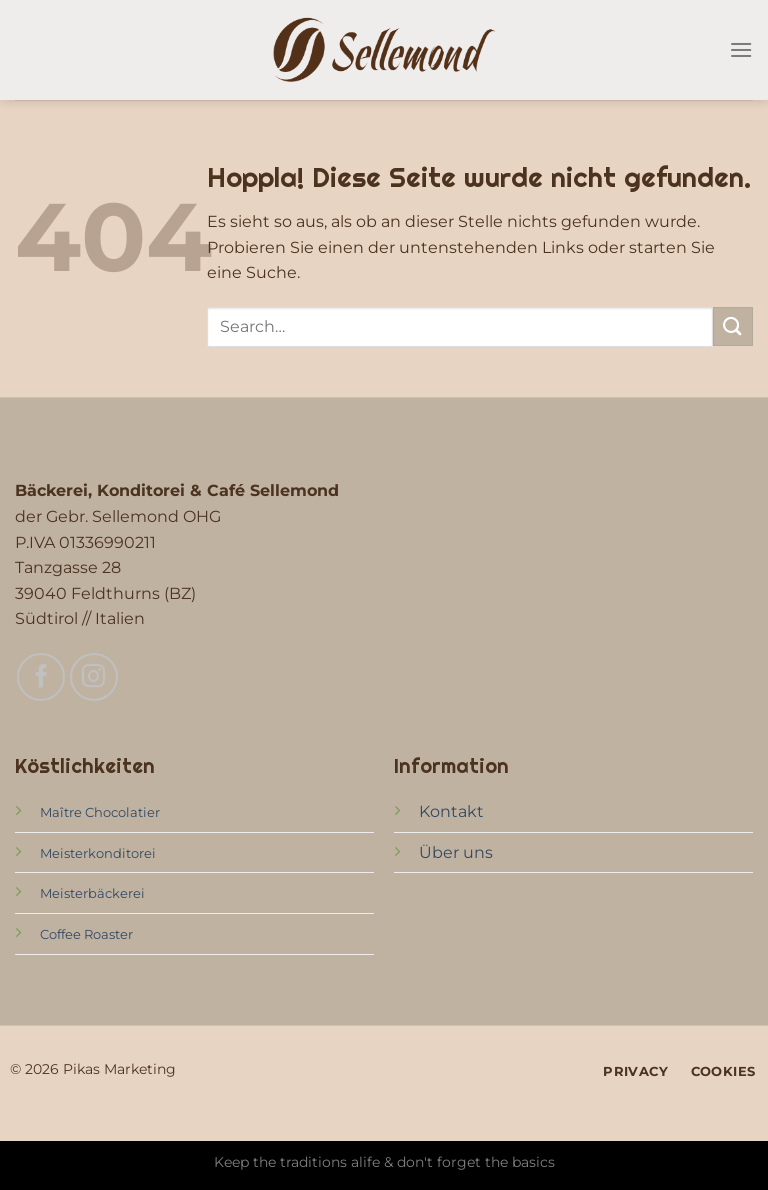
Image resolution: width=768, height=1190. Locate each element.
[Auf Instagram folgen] (94, 677)
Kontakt (451, 811)
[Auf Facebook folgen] (41, 677)
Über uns (456, 852)
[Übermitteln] (733, 326)
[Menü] (741, 49)
